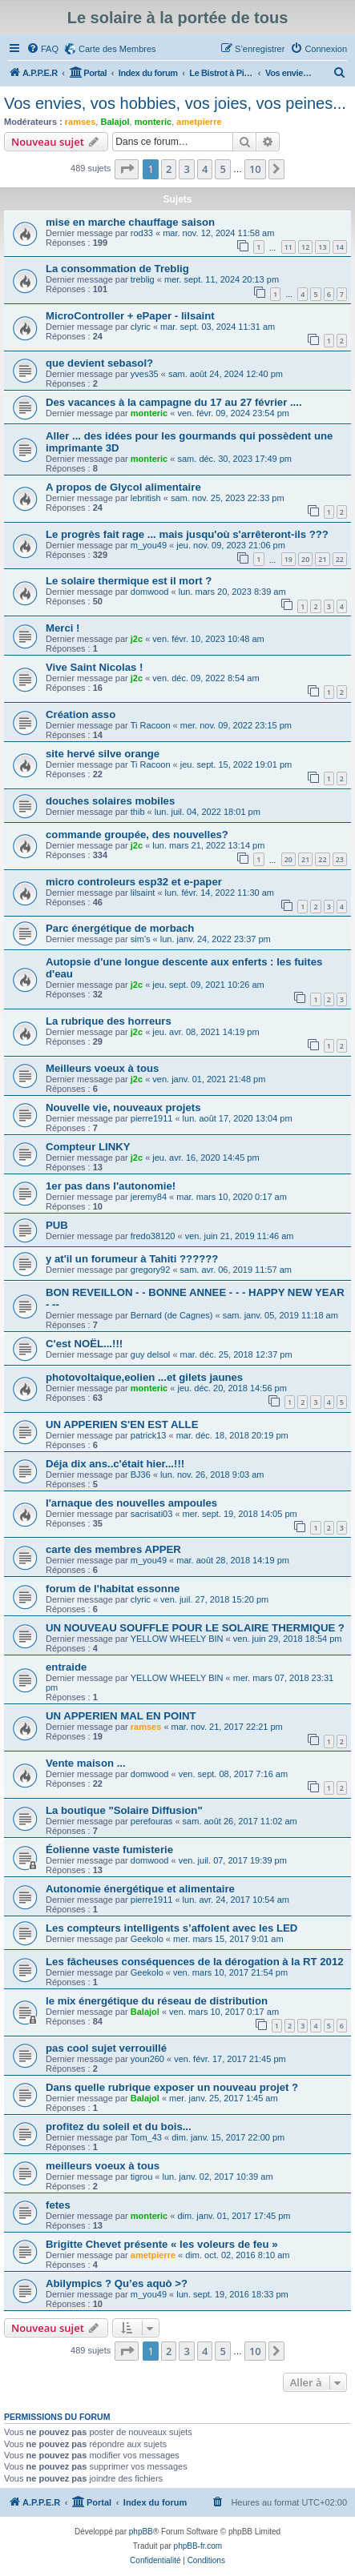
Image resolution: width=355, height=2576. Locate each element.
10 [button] (255, 169)
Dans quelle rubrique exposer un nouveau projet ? (172, 2087)
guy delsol (151, 1354)
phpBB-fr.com (198, 2546)
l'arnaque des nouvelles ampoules (131, 1503)
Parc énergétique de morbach (120, 928)
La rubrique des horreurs (108, 1021)
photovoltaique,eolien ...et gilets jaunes (144, 1377)
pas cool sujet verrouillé (106, 2048)
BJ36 (141, 1474)
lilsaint (143, 892)
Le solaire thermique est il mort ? (129, 581)
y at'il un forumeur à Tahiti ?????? (132, 1259)
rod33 (142, 233)
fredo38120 (153, 1236)
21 (322, 559)
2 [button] (168, 169)
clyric (141, 326)
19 (288, 559)
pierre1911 (152, 1118)
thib (138, 812)
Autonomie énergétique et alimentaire (140, 1889)
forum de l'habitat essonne (113, 1589)
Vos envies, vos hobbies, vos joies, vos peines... (175, 103)
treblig (143, 279)
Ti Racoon (151, 725)
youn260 (147, 2059)
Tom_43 (146, 2137)
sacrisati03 (152, 1514)
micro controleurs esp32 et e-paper (134, 882)
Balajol (114, 121)
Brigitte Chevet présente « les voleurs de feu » (162, 2244)
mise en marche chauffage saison (130, 222)
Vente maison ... (86, 1763)
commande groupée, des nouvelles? (137, 835)
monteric (153, 121)
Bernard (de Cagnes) (172, 1315)
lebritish (146, 498)
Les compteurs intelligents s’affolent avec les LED (171, 1928)
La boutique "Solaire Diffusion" (124, 1810)
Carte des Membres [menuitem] (117, 49)
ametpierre (198, 121)
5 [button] (222, 169)
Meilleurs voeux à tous (102, 1068)
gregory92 (151, 1269)
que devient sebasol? (99, 363)
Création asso (80, 714)
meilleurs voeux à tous (102, 2166)
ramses (80, 121)
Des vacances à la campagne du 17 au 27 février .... (174, 402)
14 (340, 247)
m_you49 (149, 545)
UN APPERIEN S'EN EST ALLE (122, 1424)
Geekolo (147, 1939)
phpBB (141, 2531)
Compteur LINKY (88, 1147)
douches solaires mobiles (110, 801)
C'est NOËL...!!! (84, 1344)
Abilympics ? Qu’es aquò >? (117, 2283)
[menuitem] (42, 48)
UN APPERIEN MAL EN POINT (121, 1716)
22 (340, 559)
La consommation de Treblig (117, 269)
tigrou (142, 2176)
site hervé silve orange (102, 754)
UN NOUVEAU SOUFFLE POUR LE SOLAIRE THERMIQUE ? (195, 1628)
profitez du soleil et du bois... (119, 2127)
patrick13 (149, 1435)
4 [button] (205, 169)
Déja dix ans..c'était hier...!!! (115, 1464)
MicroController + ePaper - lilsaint (130, 316)
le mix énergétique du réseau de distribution (157, 2001)
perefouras (152, 1821)
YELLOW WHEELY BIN (177, 1638)
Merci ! (63, 628)
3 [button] (186, 169)
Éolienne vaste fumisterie (109, 1850)
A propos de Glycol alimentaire (123, 487)
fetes (58, 2205)
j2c (137, 639)
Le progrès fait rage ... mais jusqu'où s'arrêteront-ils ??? (187, 534)
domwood (150, 591)
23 (340, 859)
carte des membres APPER (113, 1549)
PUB (57, 1225)
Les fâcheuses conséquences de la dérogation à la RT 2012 (195, 1962)
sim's (141, 939)
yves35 (145, 374)
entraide (66, 1667)
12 (305, 247)
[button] (127, 169)
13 (322, 247)
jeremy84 (149, 1197)
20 (305, 559)
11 (288, 247)
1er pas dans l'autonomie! (110, 1186)
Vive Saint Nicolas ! (94, 667)
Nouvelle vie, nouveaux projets (123, 1107)
